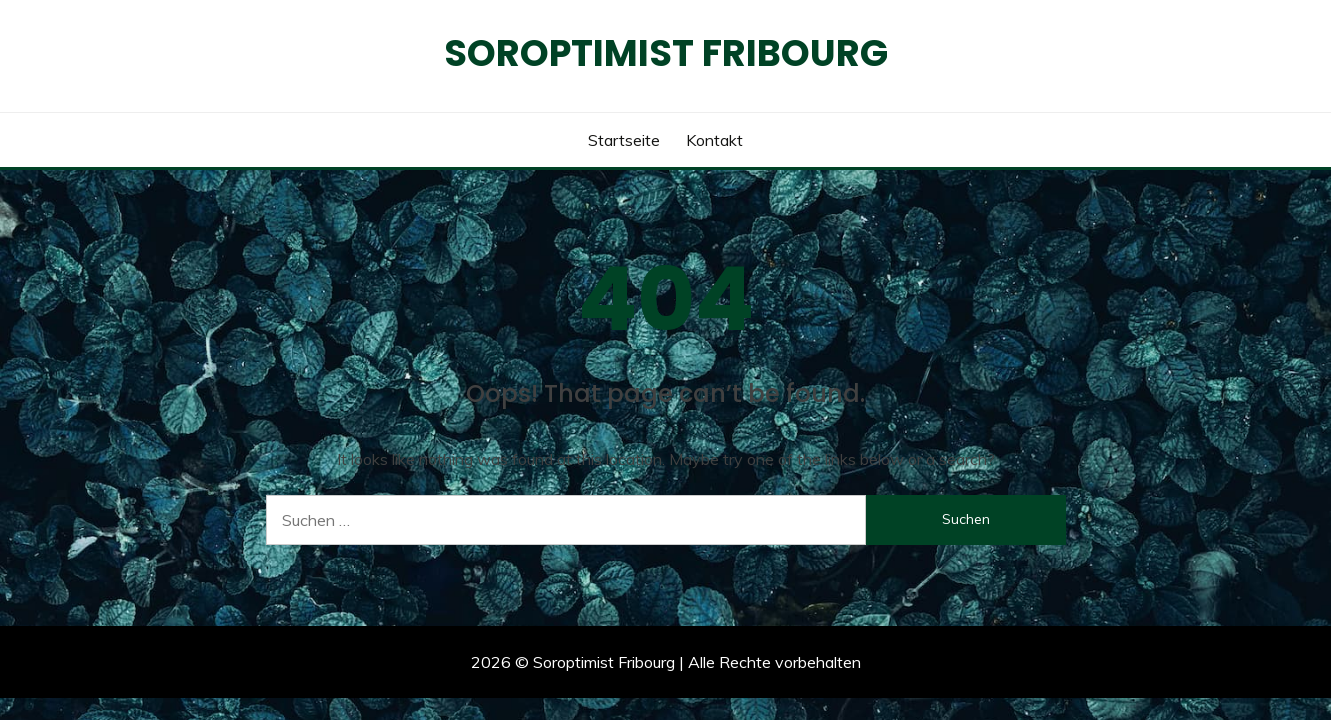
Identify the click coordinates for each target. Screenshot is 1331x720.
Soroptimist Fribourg (666, 53)
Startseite (624, 140)
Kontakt (714, 140)
